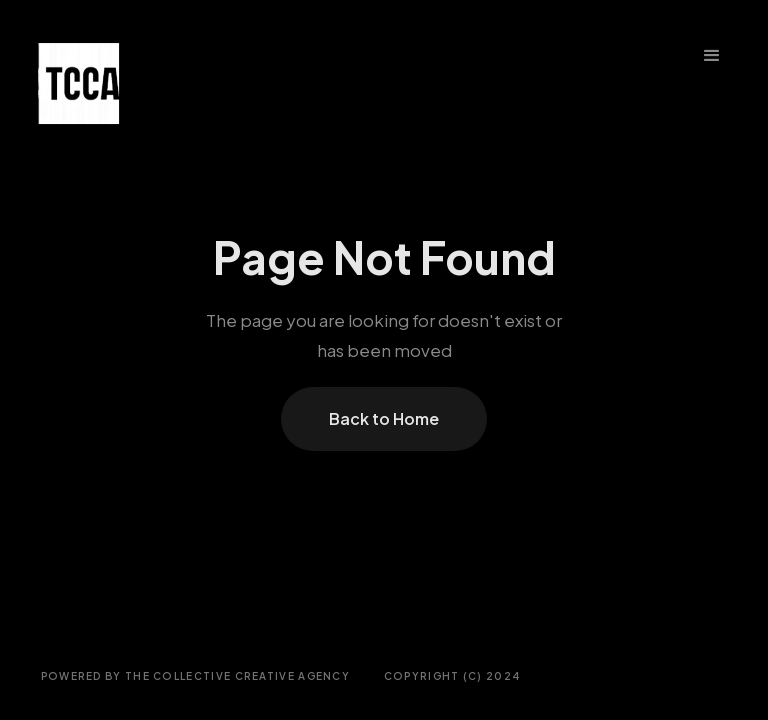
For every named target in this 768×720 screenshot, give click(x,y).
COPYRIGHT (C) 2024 (452, 676)
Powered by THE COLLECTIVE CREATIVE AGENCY (195, 676)
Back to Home (384, 418)
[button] (712, 56)
